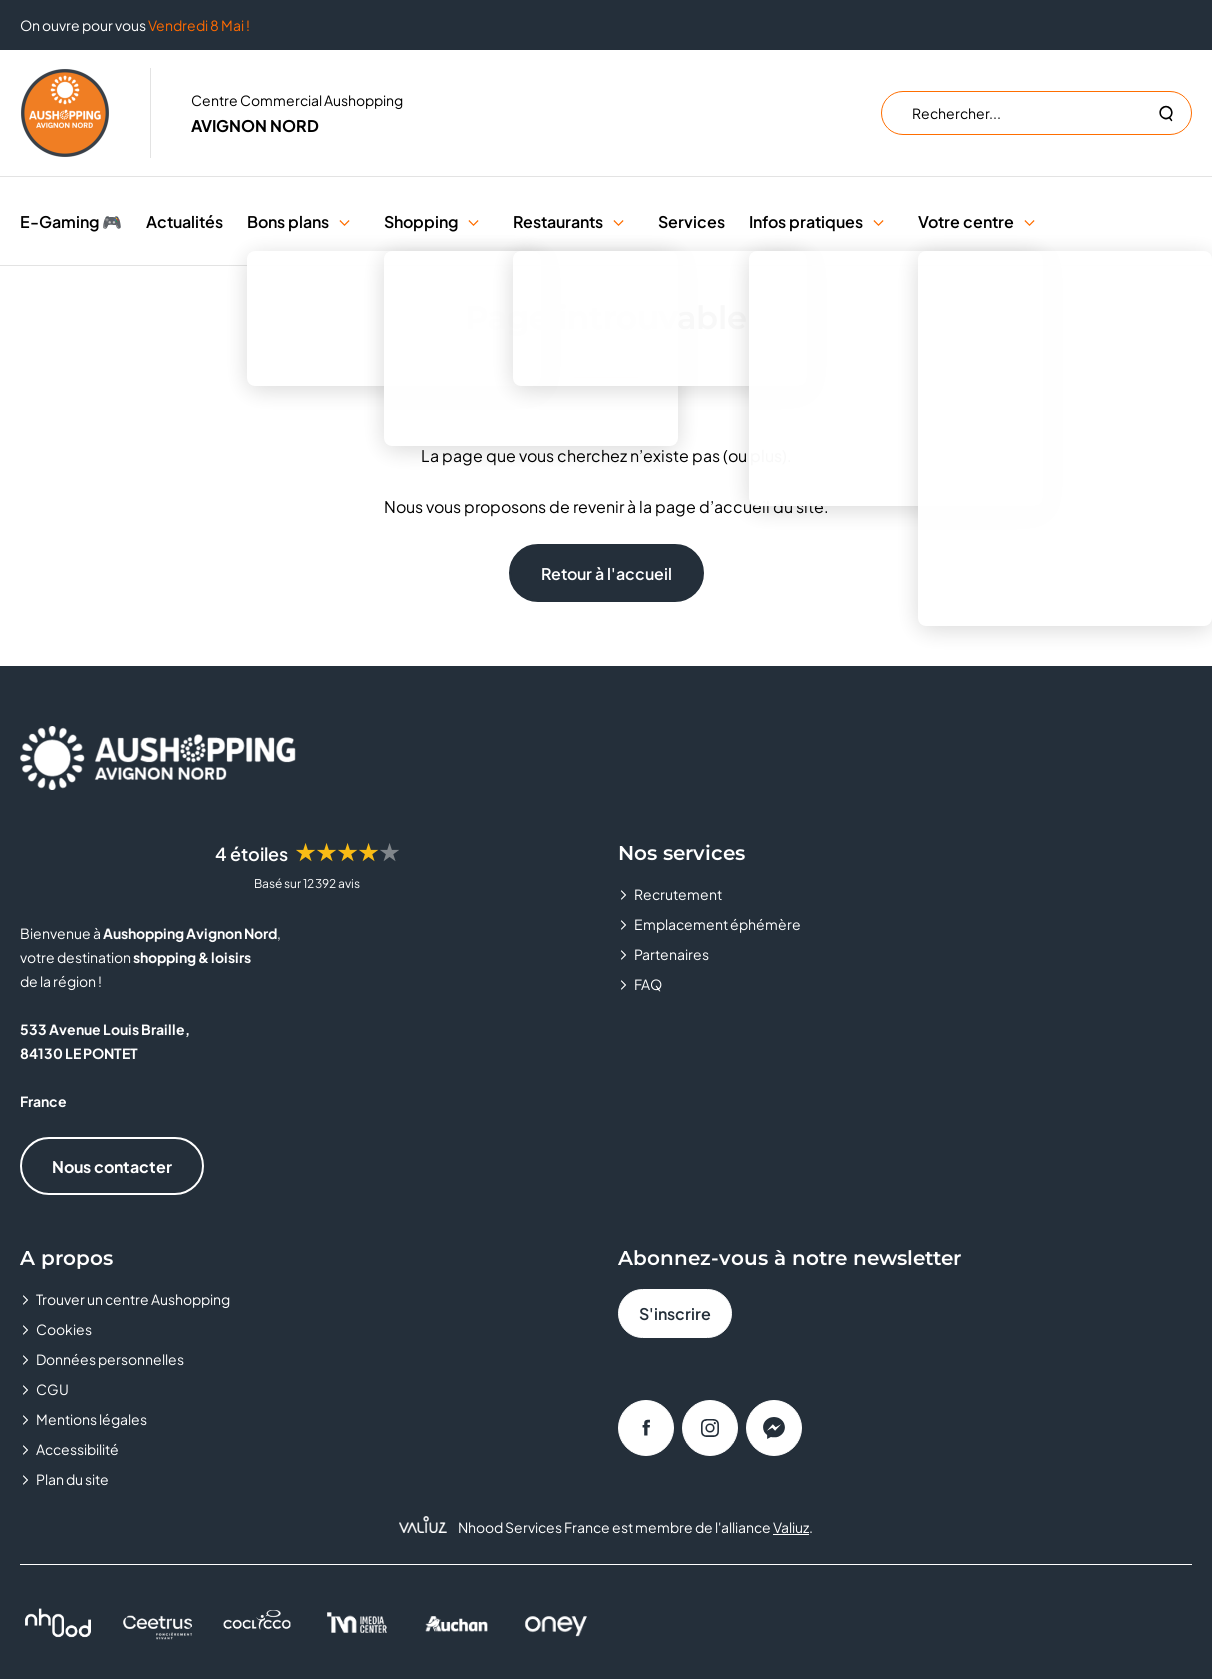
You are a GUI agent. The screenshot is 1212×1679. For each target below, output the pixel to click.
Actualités (184, 221)
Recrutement (678, 894)
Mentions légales (91, 1419)
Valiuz (791, 1527)
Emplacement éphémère (717, 924)
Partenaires (671, 954)
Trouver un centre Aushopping (133, 1299)
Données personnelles (110, 1359)
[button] (344, 221)
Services (691, 221)
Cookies (64, 1329)
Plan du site (72, 1479)
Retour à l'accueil (606, 573)
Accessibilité (77, 1449)
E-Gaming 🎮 (71, 221)
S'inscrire (675, 1313)
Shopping (421, 221)
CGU (52, 1389)
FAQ (648, 984)
